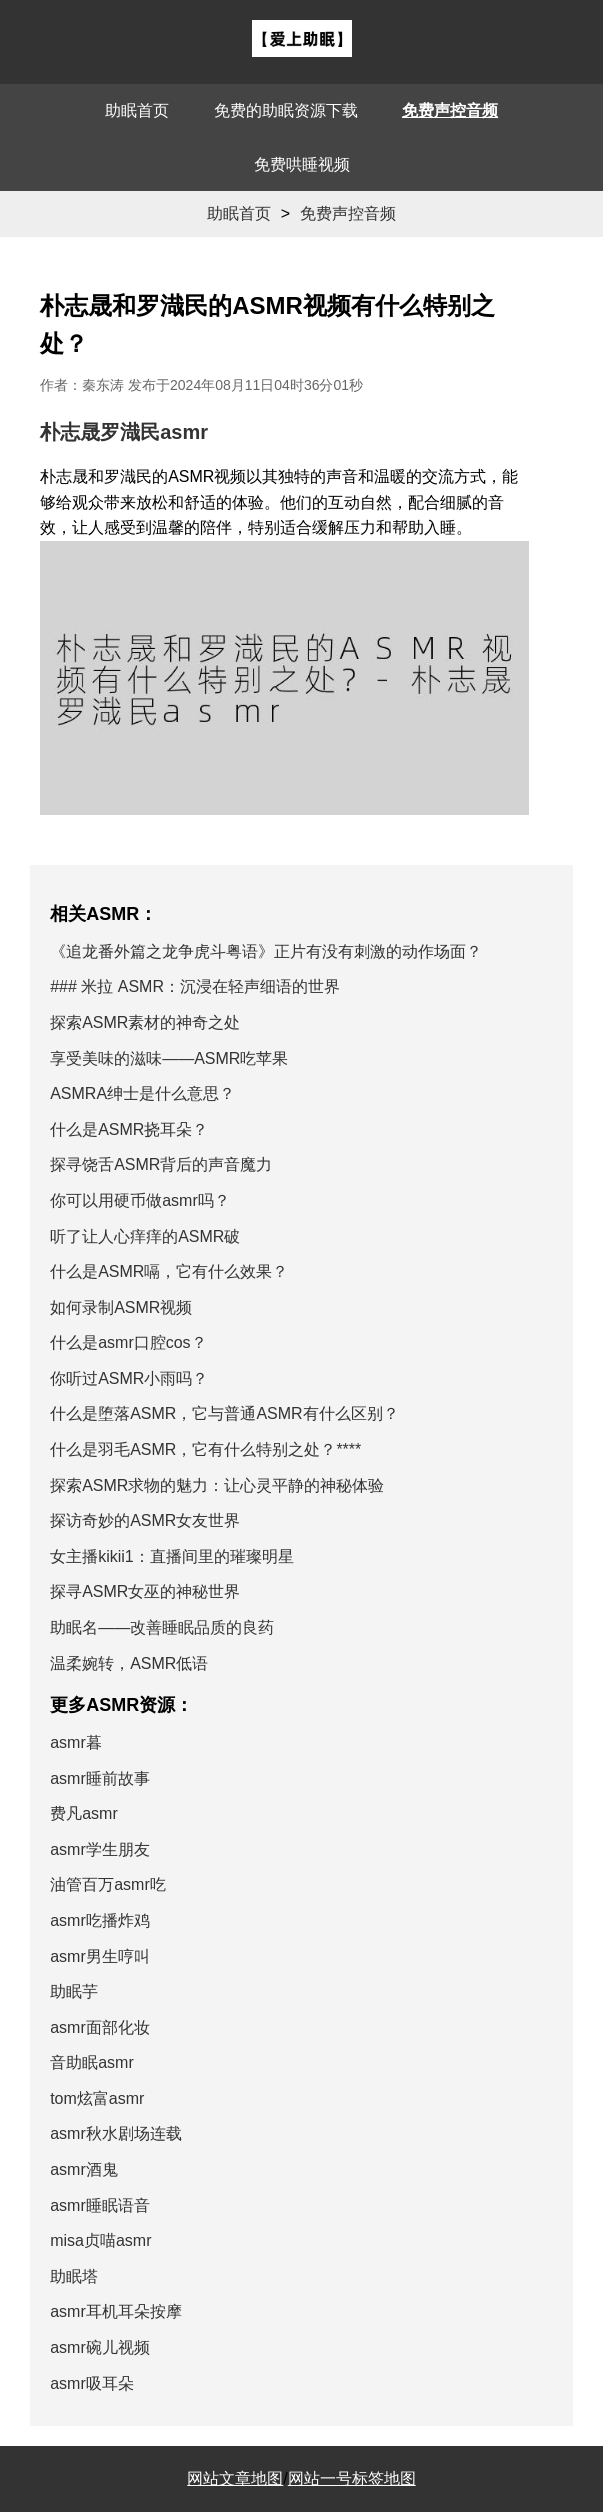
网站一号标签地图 (352, 2478)
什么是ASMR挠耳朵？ (129, 1129)
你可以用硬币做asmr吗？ (140, 1200)
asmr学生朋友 (100, 1849)
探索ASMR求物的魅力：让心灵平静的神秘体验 (217, 1485)
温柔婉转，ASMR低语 (129, 1663)
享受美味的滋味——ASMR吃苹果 (169, 1058)
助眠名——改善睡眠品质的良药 (162, 1627)
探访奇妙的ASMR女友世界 (145, 1520)
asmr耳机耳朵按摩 (116, 2311)
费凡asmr (84, 1813)
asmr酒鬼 (84, 2169)
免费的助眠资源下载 (286, 110)
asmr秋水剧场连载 (116, 2133)
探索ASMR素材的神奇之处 (145, 1022)
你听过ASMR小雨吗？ (129, 1378)
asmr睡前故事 (100, 1778)
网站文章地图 (235, 2478)
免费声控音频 (450, 110)
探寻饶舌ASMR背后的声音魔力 (161, 1164)
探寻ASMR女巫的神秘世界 (145, 1591)
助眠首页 (137, 110)
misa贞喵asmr (100, 2240)
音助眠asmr (92, 2062)
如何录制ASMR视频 (121, 1307)
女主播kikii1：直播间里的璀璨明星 (172, 1556)
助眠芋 (74, 1991)
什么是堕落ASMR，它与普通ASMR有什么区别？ (224, 1413)
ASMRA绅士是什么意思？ (142, 1093)
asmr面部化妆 (100, 2027)
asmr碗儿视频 (100, 2347)
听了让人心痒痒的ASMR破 (145, 1236)
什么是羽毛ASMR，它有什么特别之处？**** (205, 1449)
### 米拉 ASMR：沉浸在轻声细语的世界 (195, 986)
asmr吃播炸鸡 (100, 1920)
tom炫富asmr (97, 2098)
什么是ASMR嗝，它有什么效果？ (169, 1271)
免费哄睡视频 (302, 164)
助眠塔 (74, 2276)
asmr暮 (76, 1742)
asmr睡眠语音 (100, 2205)
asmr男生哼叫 (100, 1956)
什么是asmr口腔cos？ (128, 1342)
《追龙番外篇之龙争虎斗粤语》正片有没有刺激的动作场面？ (266, 951)
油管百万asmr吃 (108, 1884)
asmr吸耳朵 (92, 2383)
